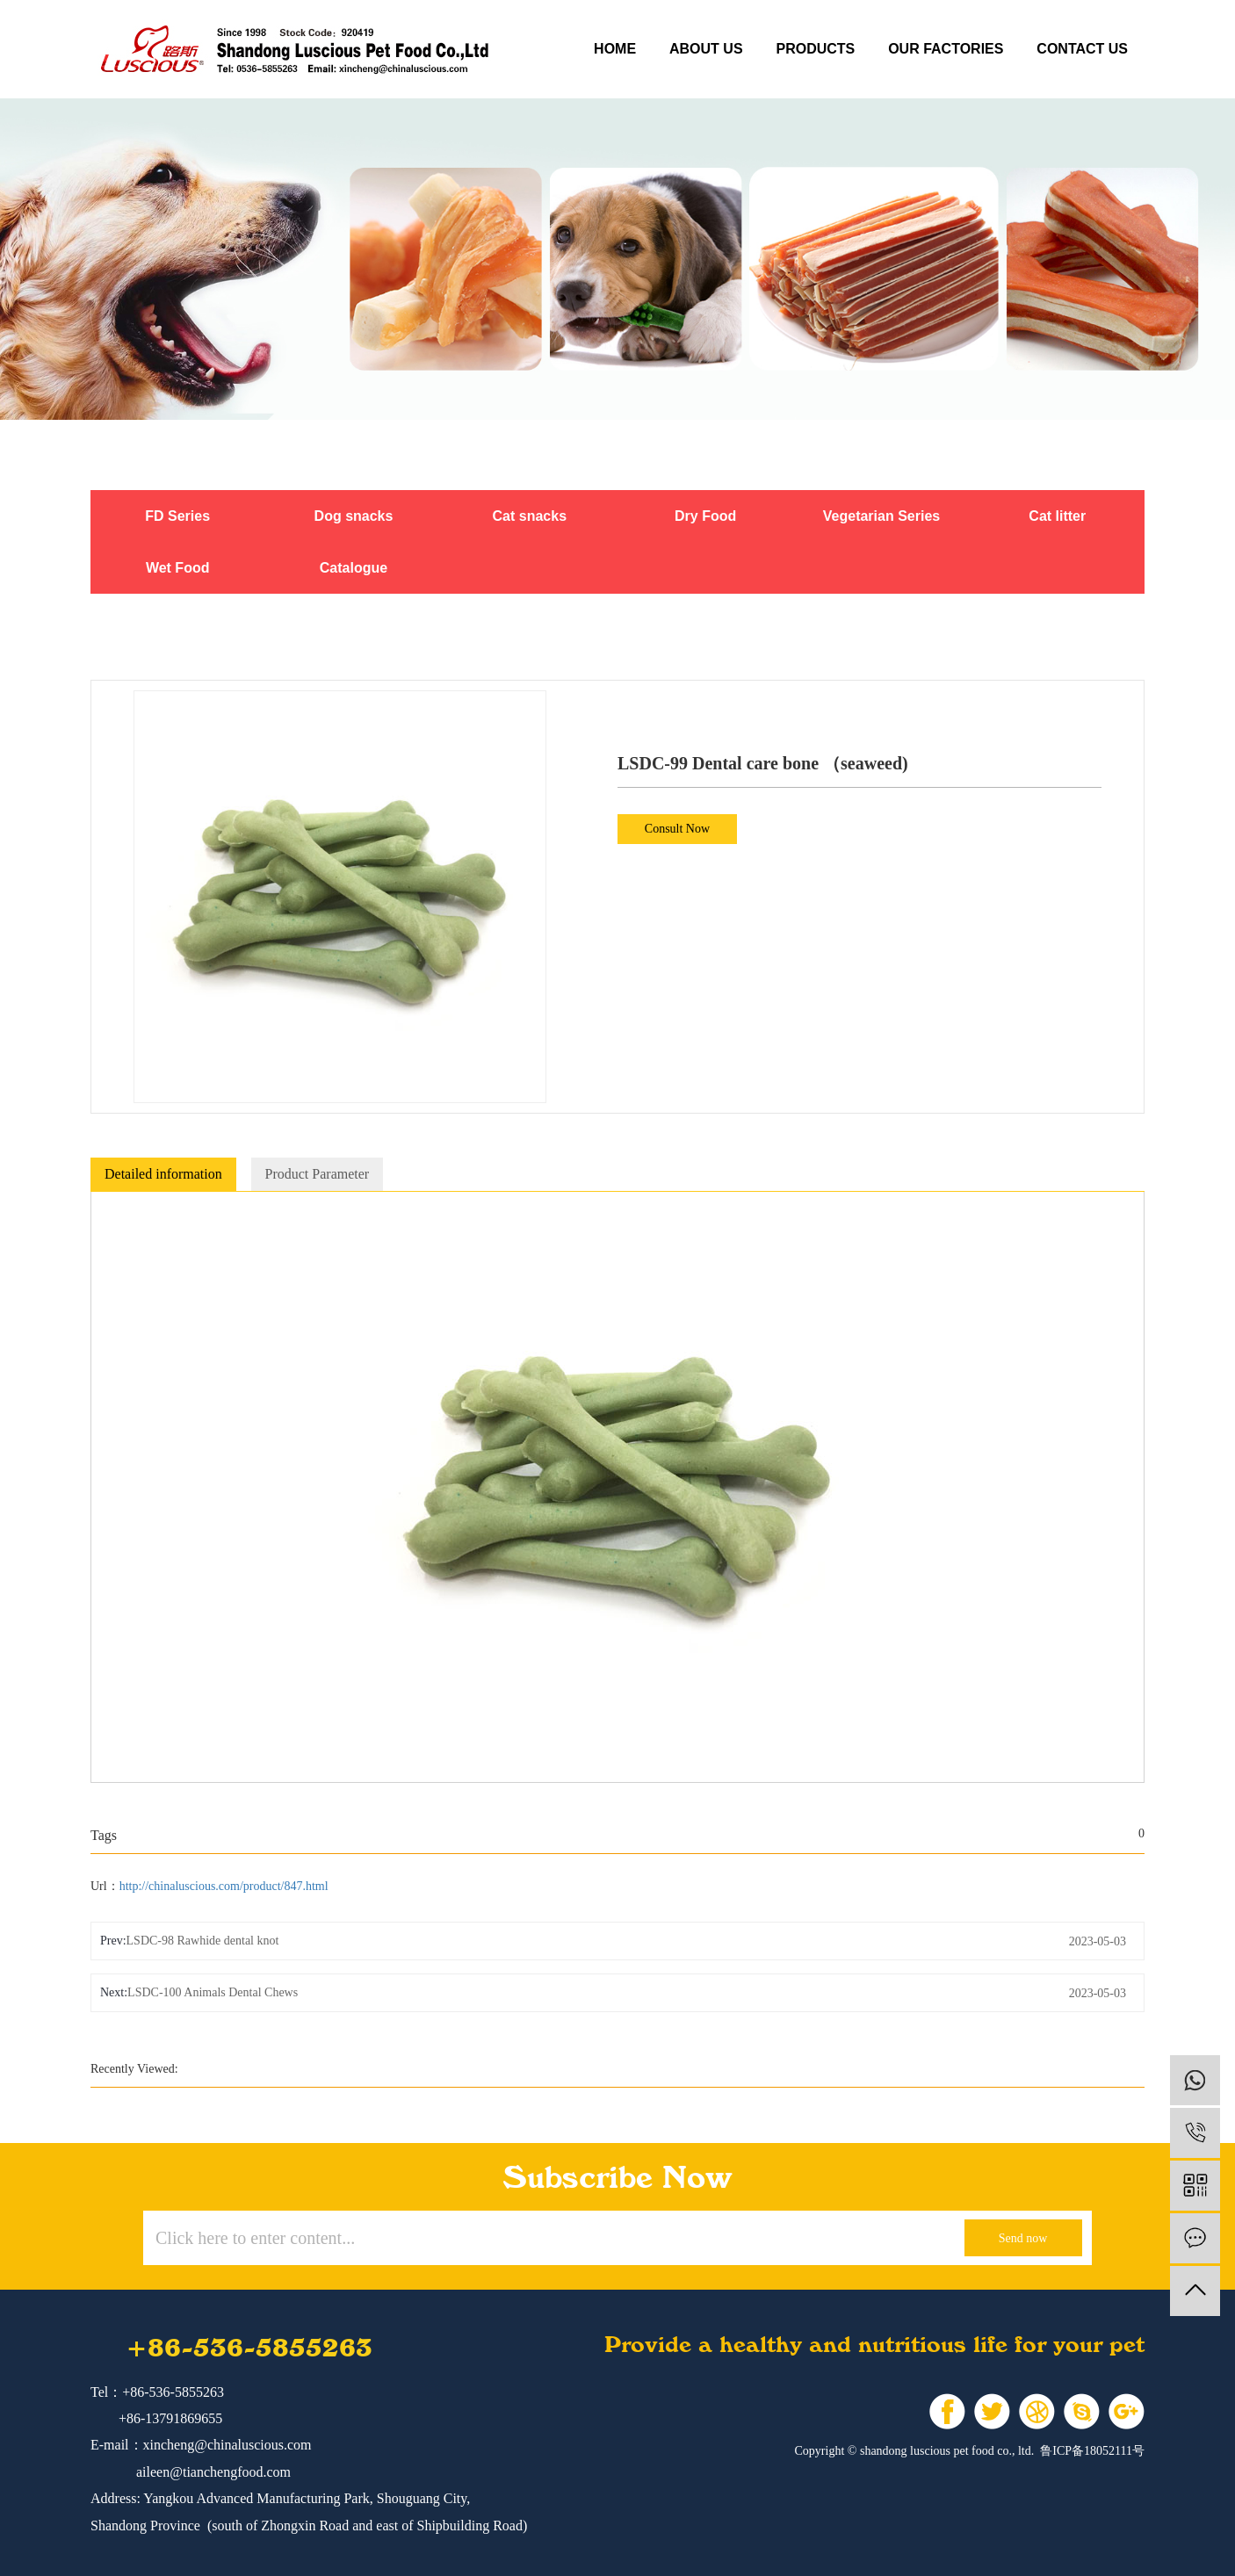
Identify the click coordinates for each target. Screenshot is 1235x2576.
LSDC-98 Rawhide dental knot (202, 1940)
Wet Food (178, 567)
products (815, 48)
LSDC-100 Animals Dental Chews (212, 1992)
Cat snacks (530, 516)
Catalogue (353, 567)
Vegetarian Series (881, 516)
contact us (1082, 48)
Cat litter (1057, 516)
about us (706, 48)
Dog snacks (354, 516)
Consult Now (677, 828)
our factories (945, 48)
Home (615, 48)
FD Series (177, 516)
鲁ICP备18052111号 (1092, 2450)
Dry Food (705, 516)
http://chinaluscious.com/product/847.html (224, 1886)
